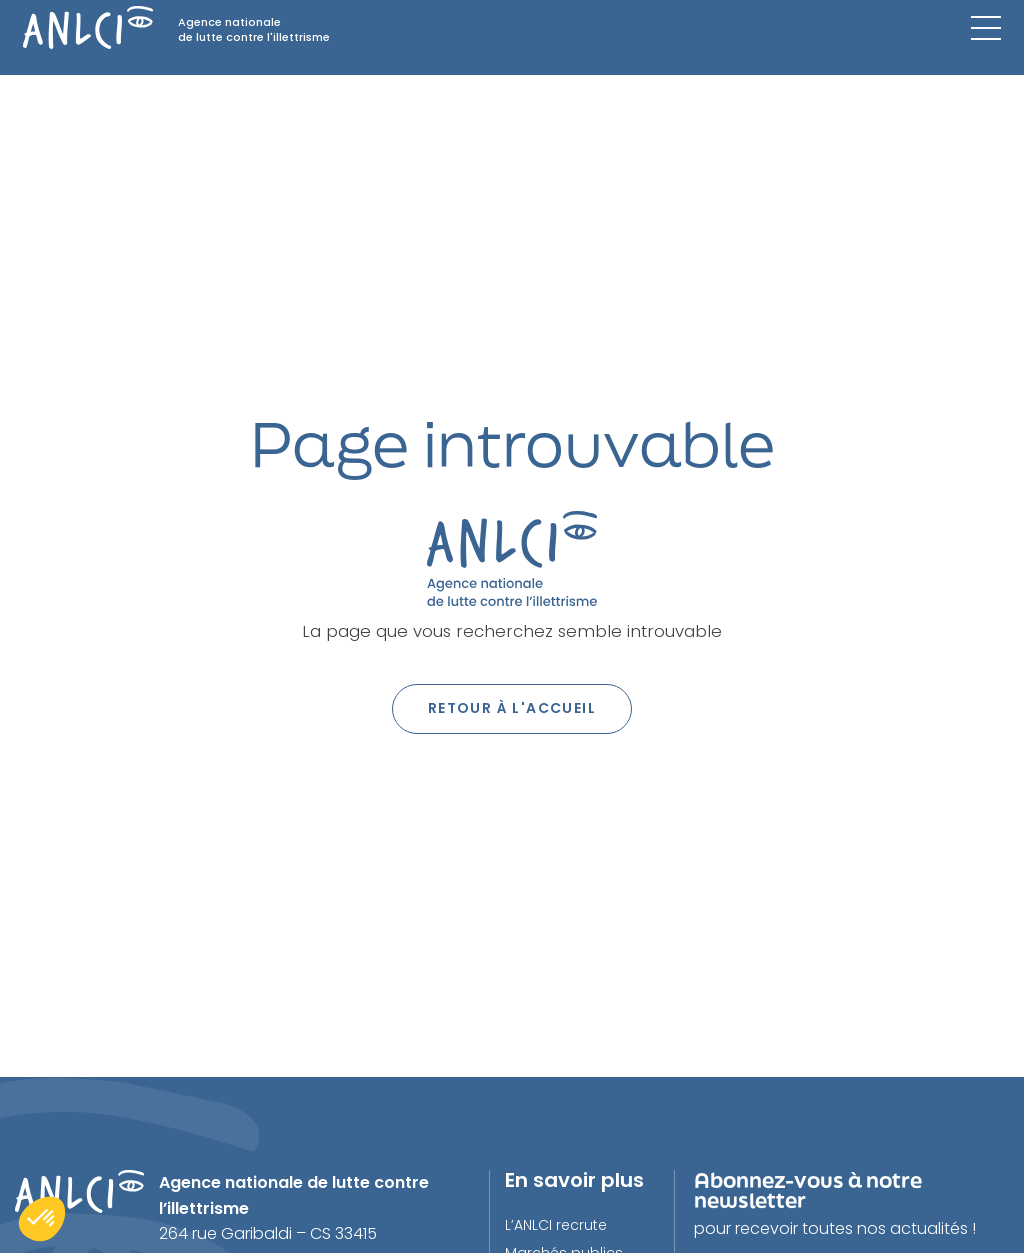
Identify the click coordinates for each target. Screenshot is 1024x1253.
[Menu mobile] (986, 28)
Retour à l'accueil (512, 708)
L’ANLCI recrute (556, 1225)
